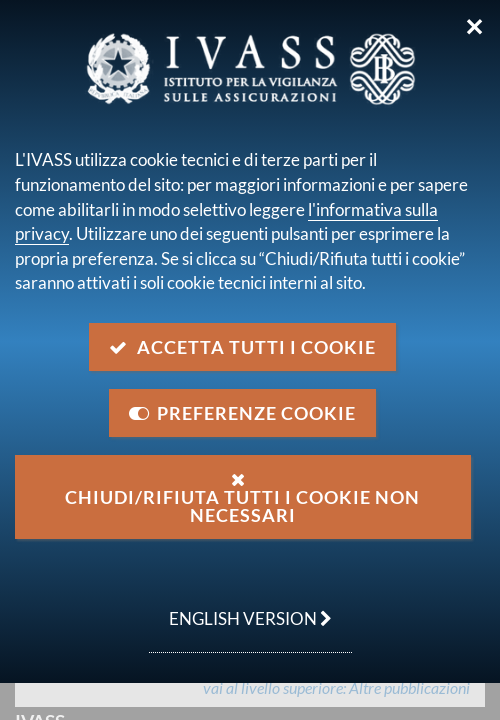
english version (240, 608)
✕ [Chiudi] (474, 27)
